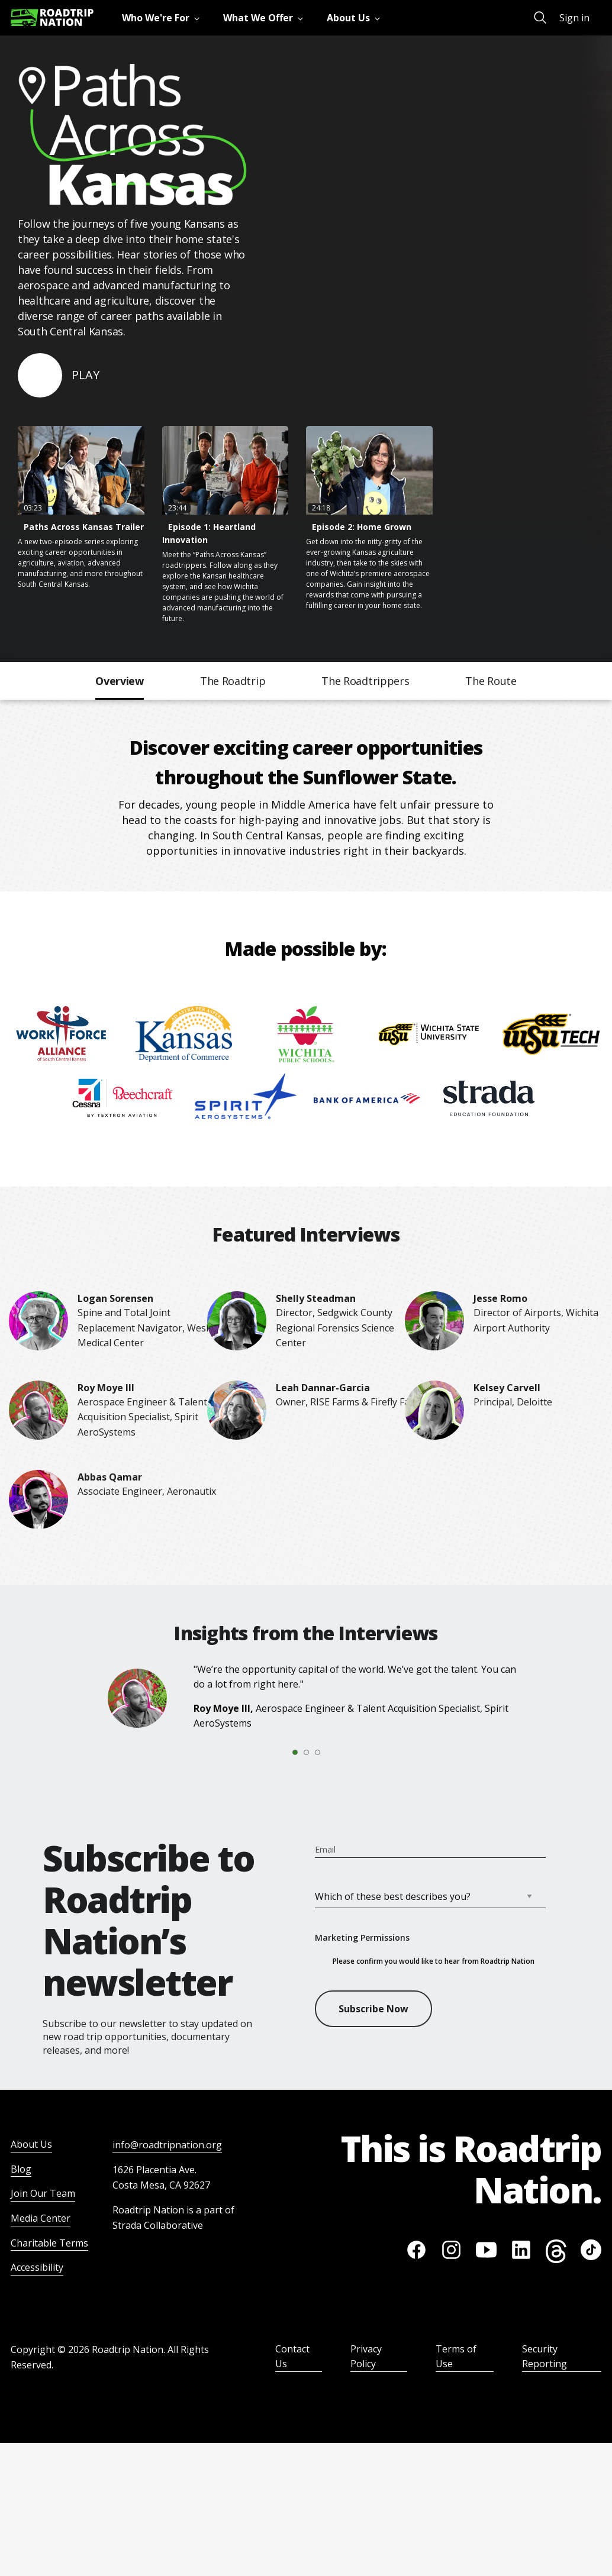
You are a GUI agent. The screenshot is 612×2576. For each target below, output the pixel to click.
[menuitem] (163, 17)
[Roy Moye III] (120, 1698)
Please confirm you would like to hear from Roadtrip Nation (433, 1961)
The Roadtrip (232, 681)
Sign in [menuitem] (574, 17)
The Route (490, 681)
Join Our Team (43, 2193)
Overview (119, 681)
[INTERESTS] (426, 1896)
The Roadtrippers (365, 681)
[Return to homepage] (52, 17)
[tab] (277, 1752)
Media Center (40, 2218)
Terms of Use (456, 2356)
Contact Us (292, 2356)
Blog (21, 2169)
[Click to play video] (58, 375)
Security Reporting (544, 2356)
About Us (31, 2144)
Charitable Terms (49, 2242)
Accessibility (37, 2267)
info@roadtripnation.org (167, 2144)
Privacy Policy (366, 2356)
